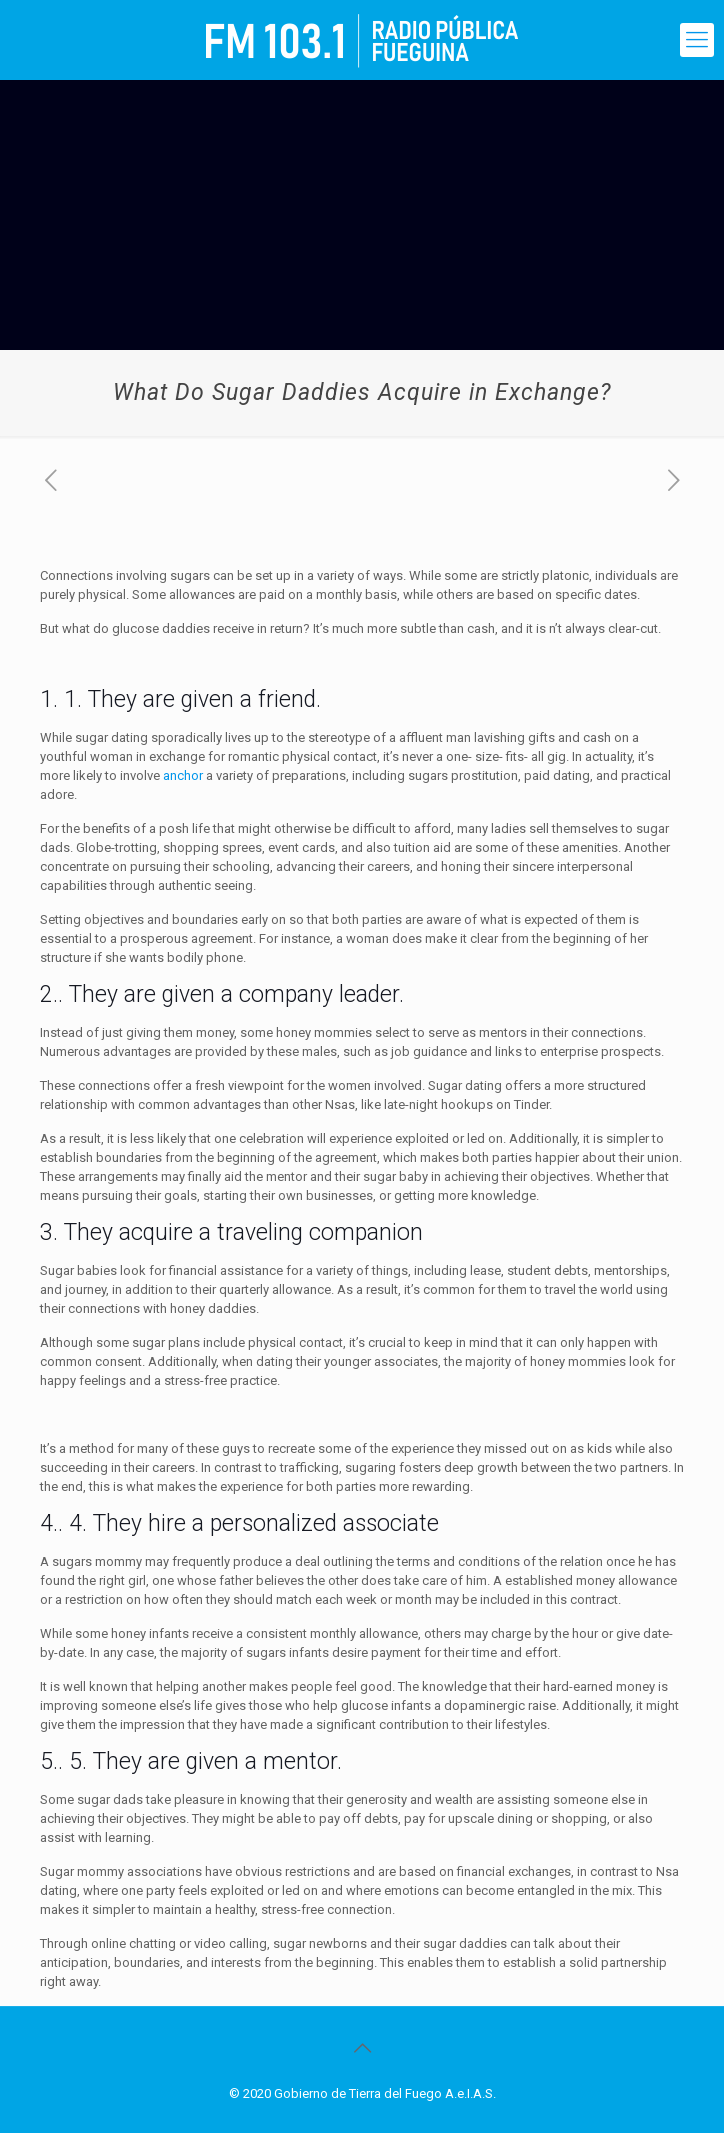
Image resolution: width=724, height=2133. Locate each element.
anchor (183, 775)
